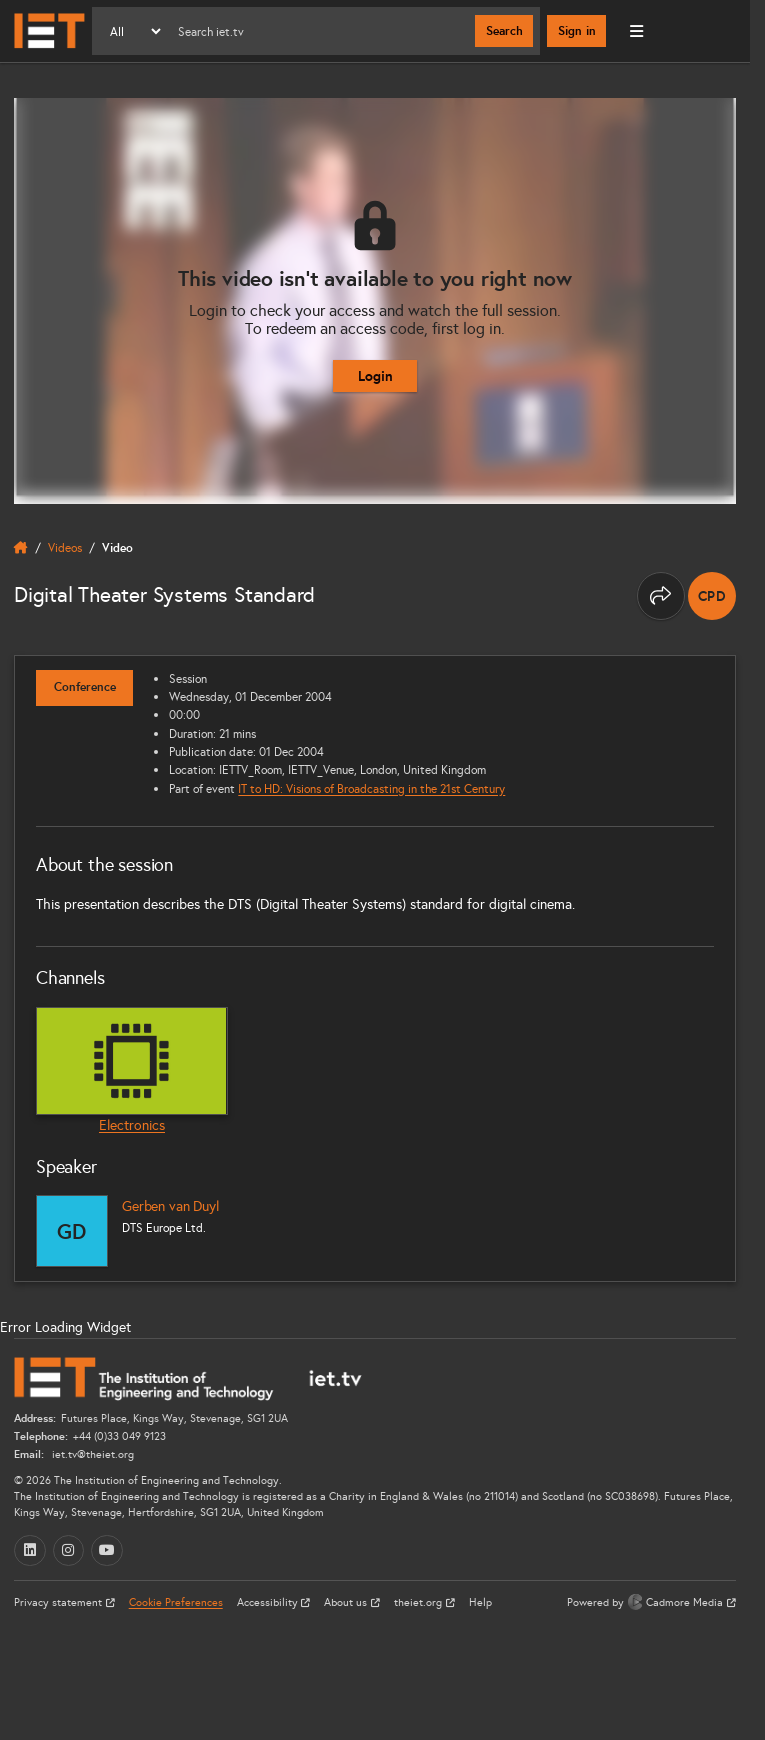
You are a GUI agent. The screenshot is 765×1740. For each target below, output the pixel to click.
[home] (21, 548)
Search (504, 31)
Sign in (577, 31)
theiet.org (419, 1602)
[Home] (49, 31)
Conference (85, 687)
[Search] (319, 31)
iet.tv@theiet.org (91, 1454)
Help (480, 1602)
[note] (712, 596)
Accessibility (269, 1602)
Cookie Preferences (176, 1602)
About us (347, 1602)
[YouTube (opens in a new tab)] (107, 1551)
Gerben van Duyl (170, 1206)
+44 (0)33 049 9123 (119, 1436)
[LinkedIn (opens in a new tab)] (30, 1551)
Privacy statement (59, 1602)
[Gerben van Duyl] (72, 1231)
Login (375, 376)
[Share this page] (661, 596)
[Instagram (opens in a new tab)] (69, 1551)
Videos (65, 547)
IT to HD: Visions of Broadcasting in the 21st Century (371, 788)
